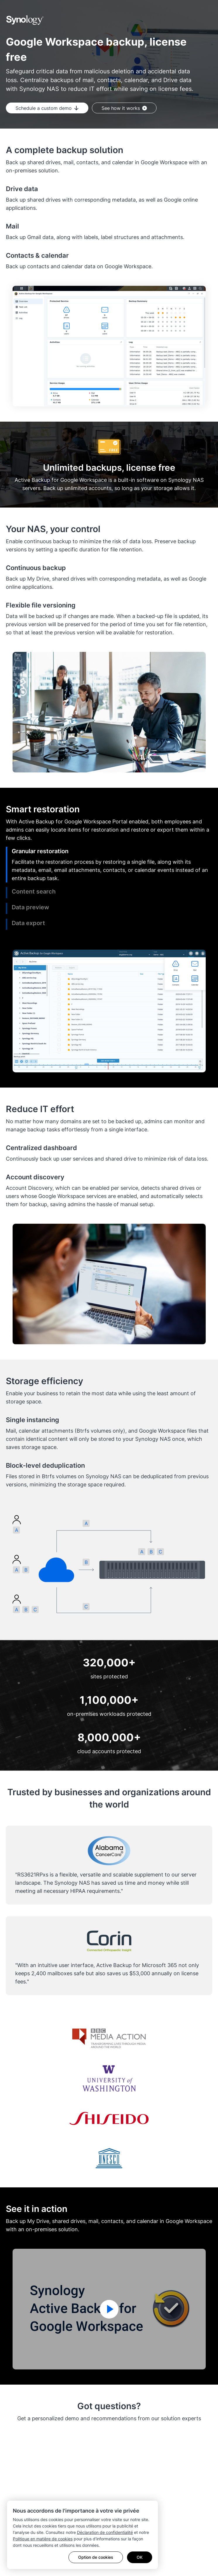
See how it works (124, 108)
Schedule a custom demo (47, 108)
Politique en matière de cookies (43, 2538)
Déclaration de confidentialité (105, 2532)
